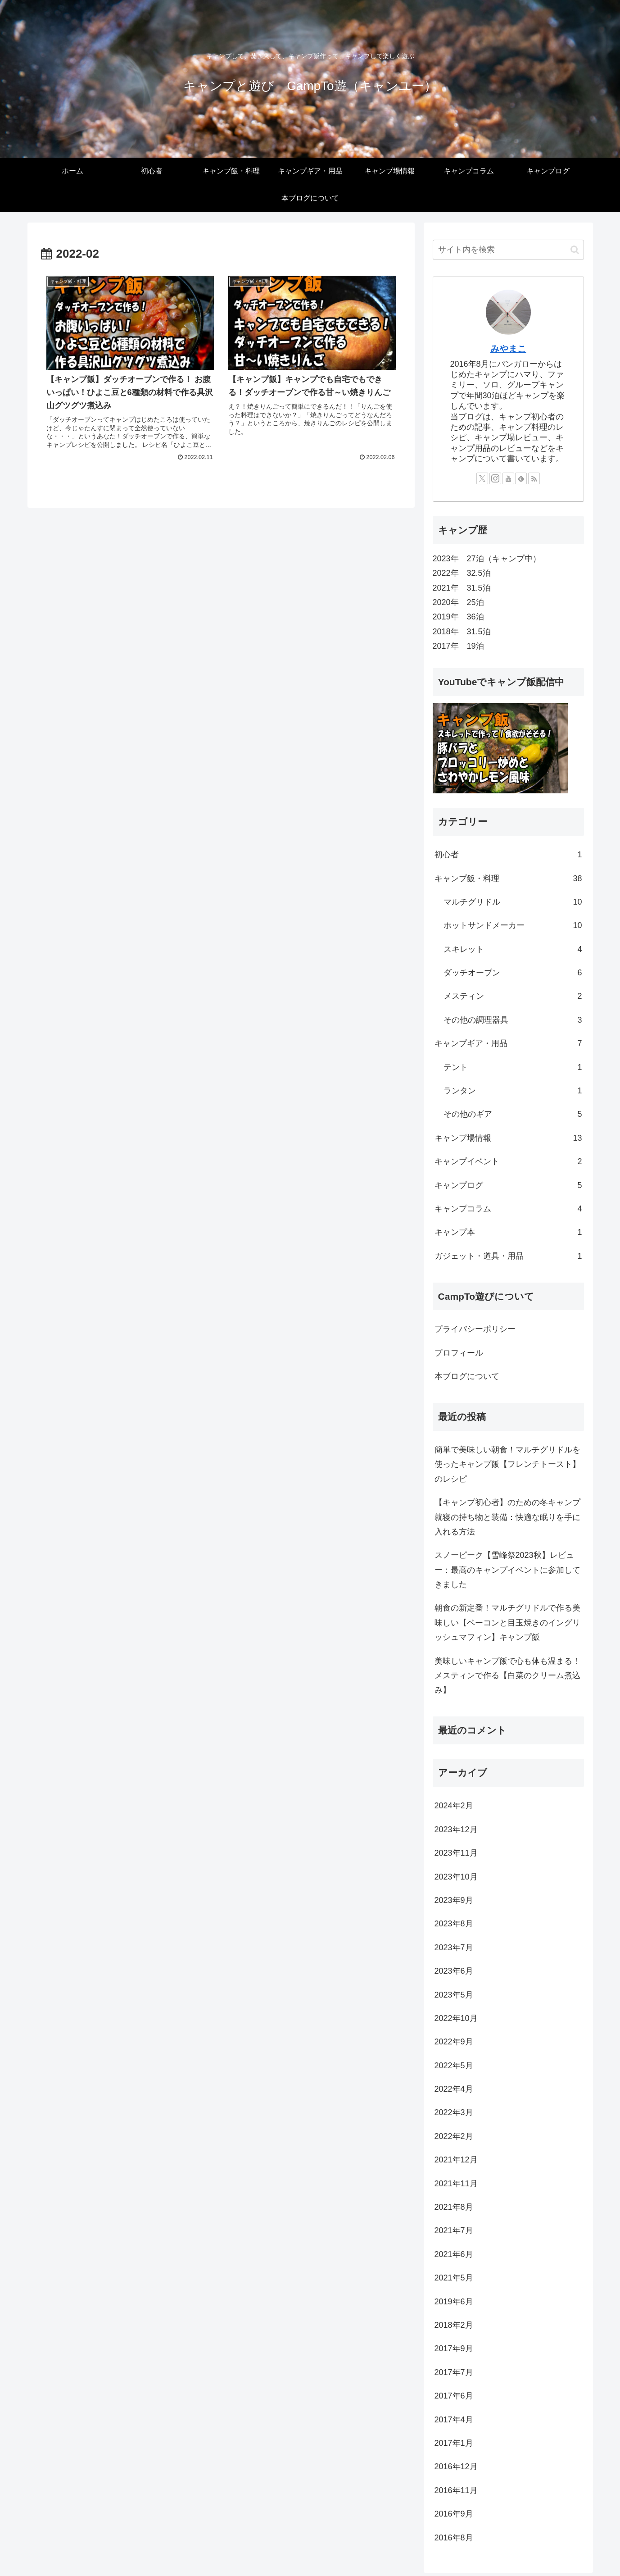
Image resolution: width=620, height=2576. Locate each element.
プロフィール (458, 1352)
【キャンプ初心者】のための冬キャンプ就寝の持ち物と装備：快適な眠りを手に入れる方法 (507, 1517)
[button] (575, 250)
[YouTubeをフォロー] (508, 478)
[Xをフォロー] (482, 478)
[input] (508, 250)
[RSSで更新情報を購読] (534, 478)
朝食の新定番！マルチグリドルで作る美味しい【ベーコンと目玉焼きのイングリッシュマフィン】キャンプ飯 (507, 1622)
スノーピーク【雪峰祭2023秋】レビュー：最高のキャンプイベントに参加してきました (507, 1570)
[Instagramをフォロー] (495, 478)
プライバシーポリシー (475, 1329)
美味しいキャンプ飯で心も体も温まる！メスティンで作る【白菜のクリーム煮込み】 (507, 1676)
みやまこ (508, 349)
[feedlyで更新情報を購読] (521, 478)
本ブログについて (466, 1376)
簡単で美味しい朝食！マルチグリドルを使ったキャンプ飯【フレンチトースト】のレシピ (507, 1464)
